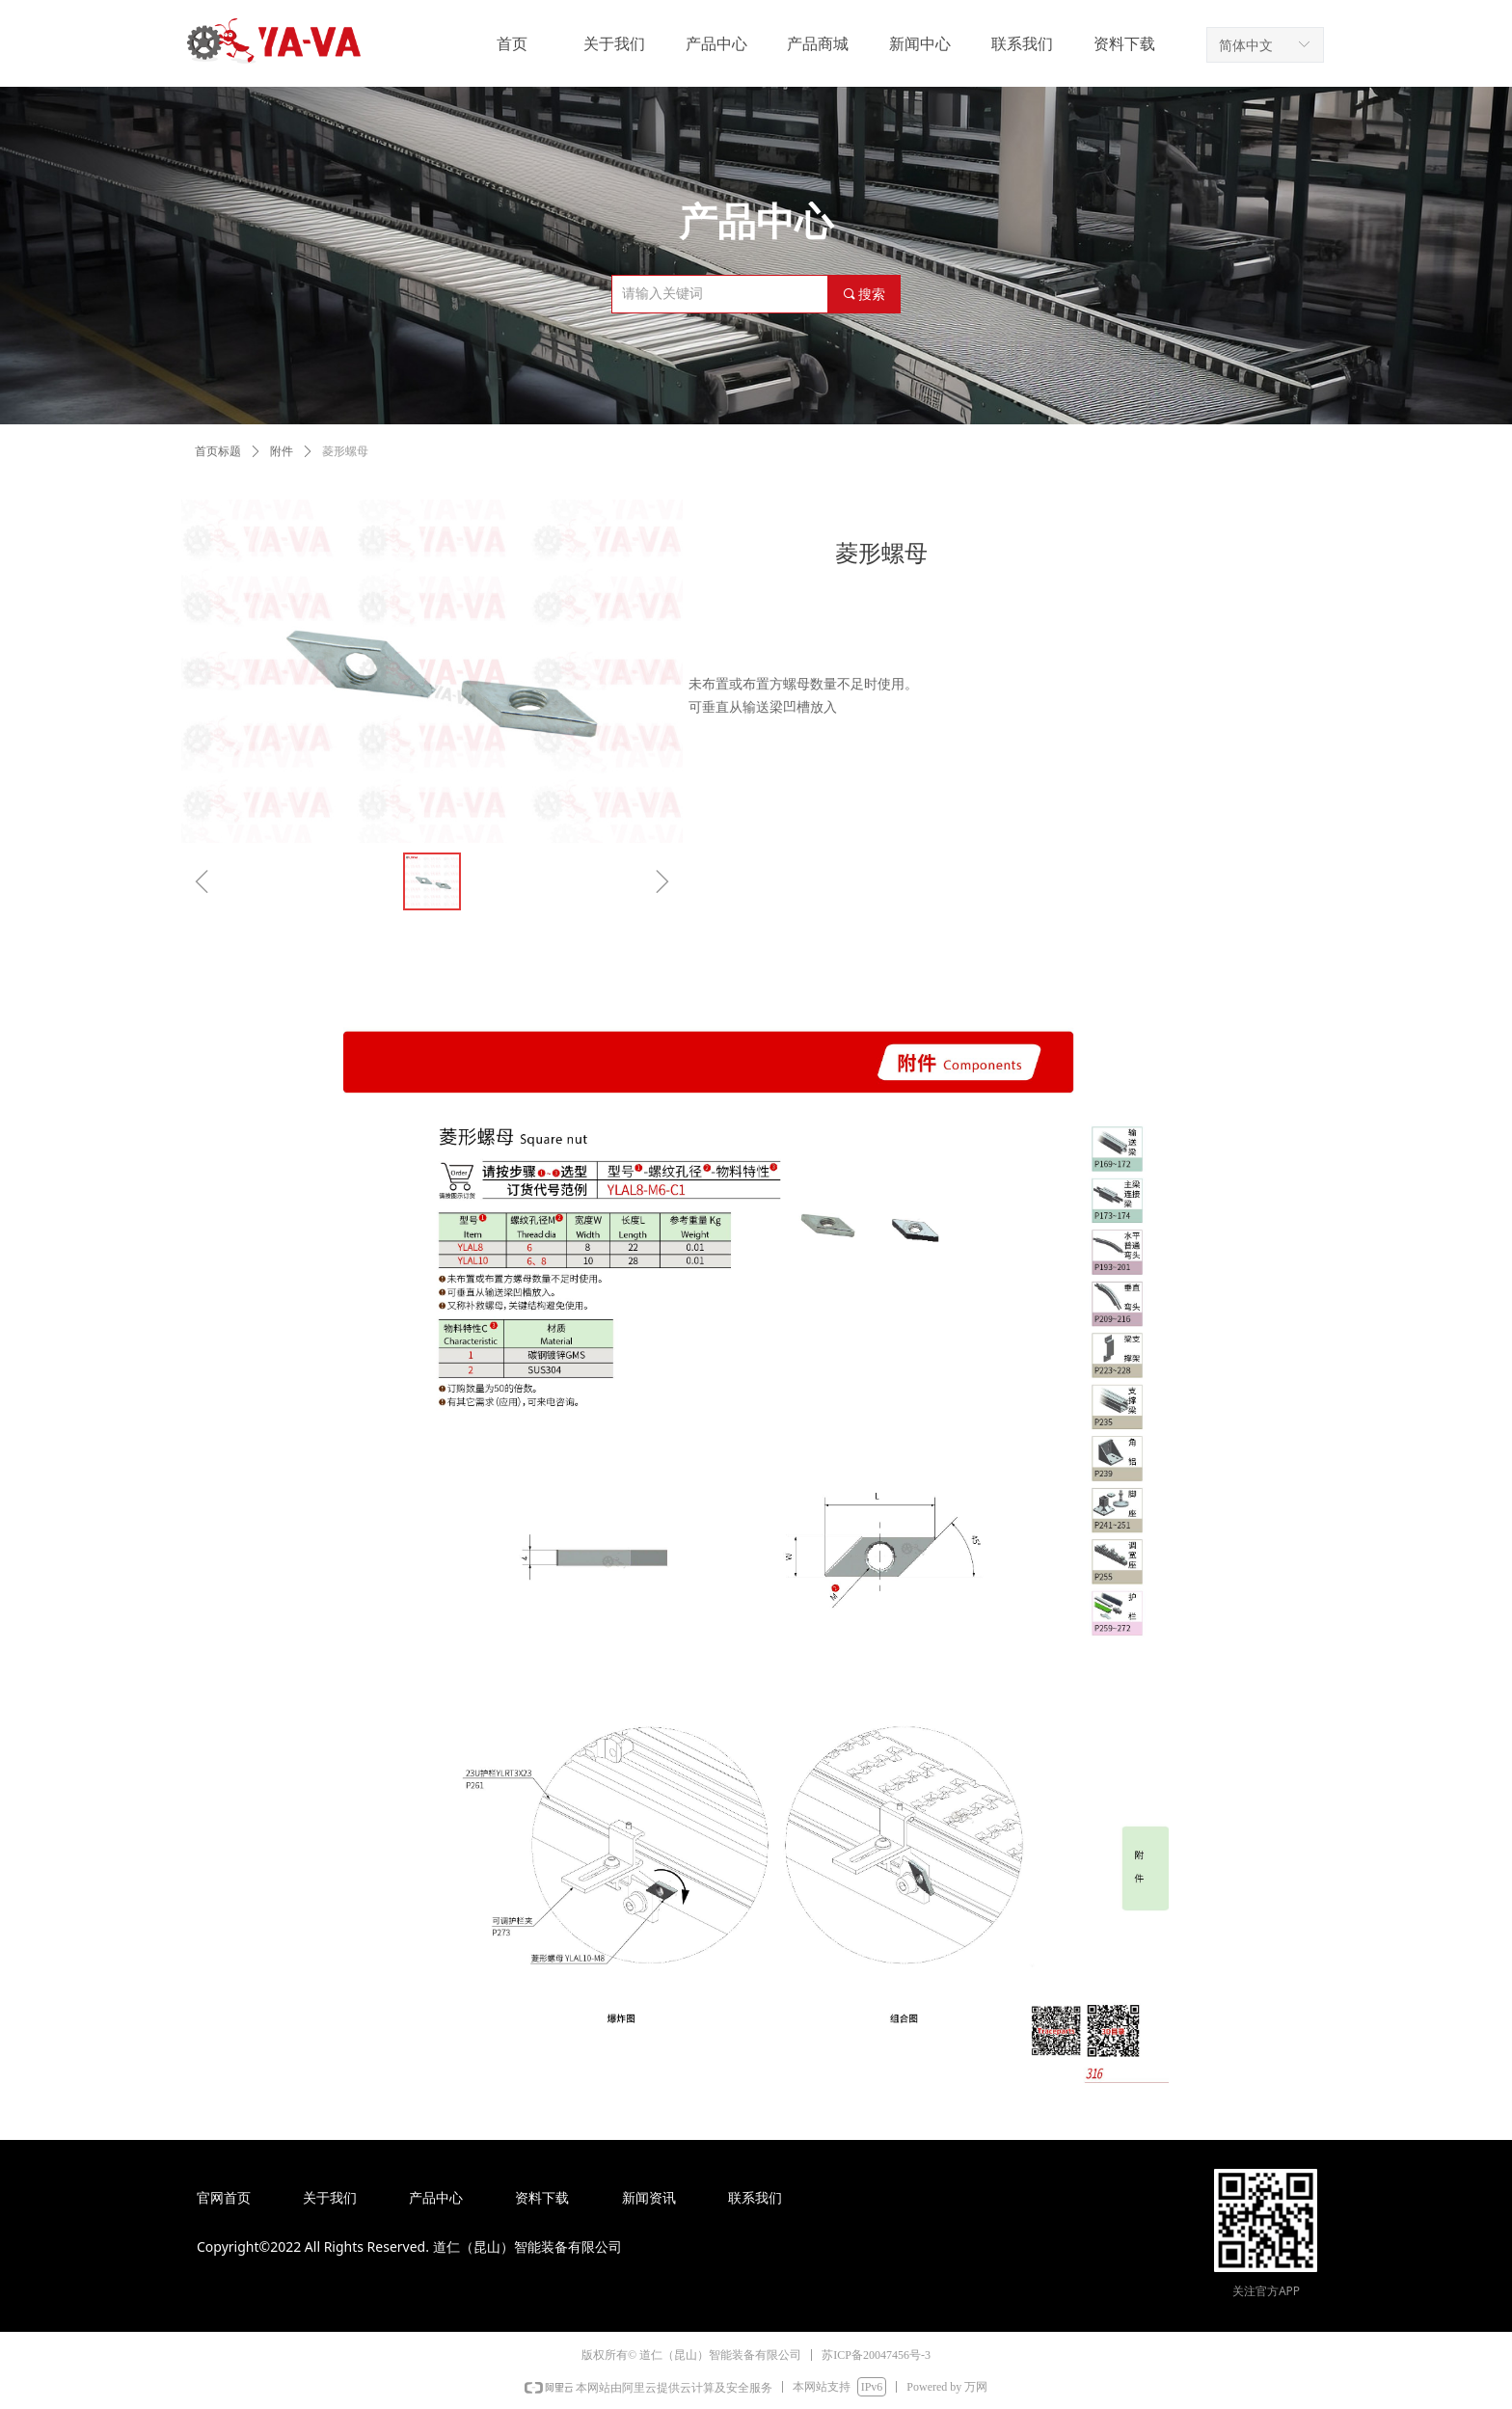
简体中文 (1246, 45)
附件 (281, 451)
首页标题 (218, 451)
